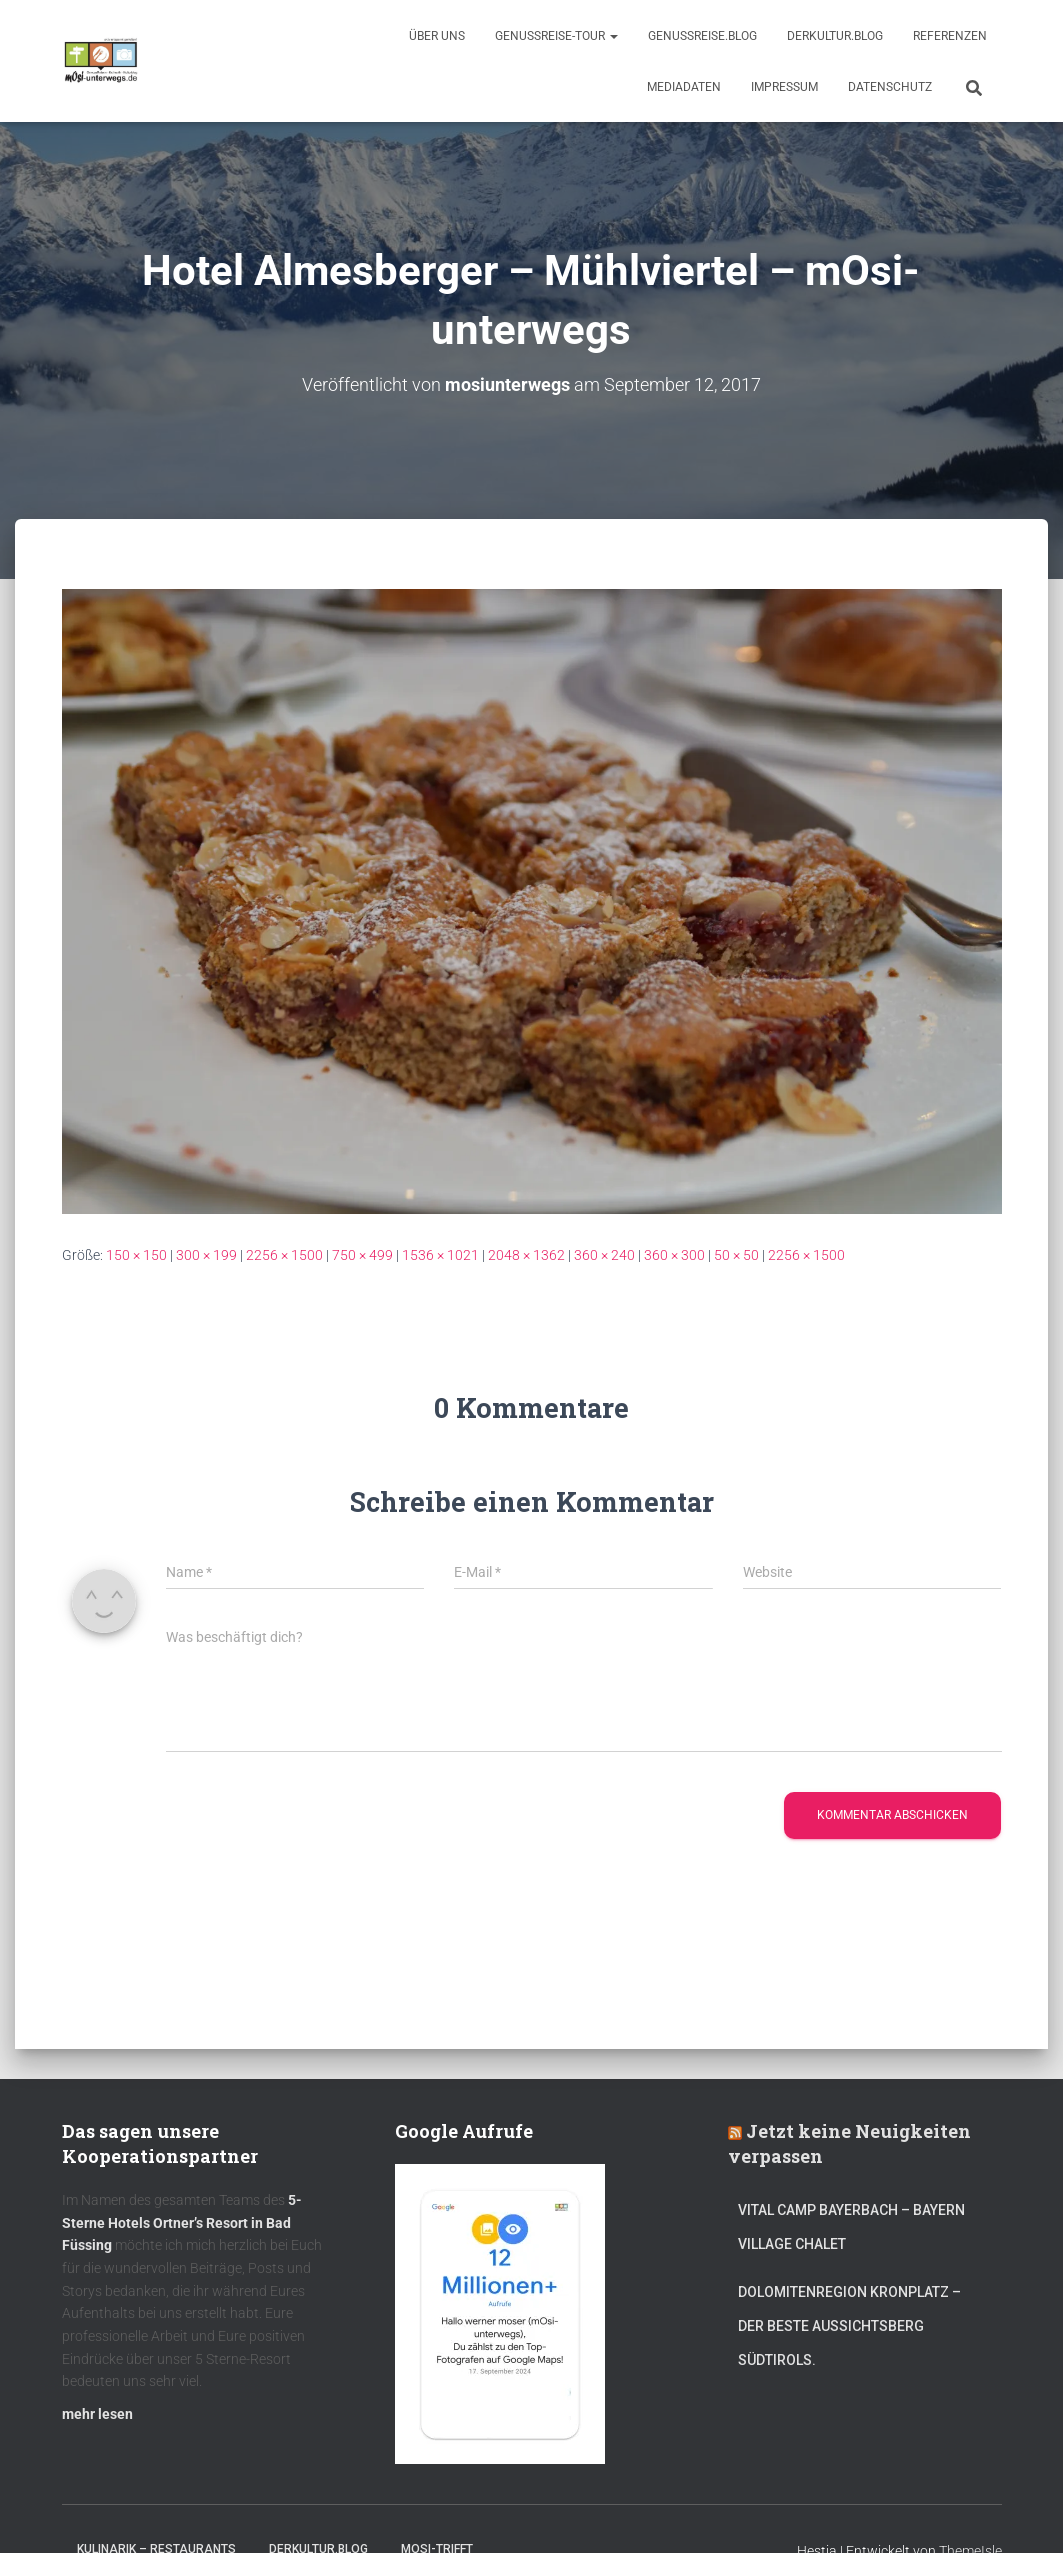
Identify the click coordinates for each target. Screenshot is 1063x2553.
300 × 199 (206, 1254)
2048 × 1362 (526, 1254)
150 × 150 (136, 1254)
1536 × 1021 (440, 1254)
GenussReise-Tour (556, 36)
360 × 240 (604, 1254)
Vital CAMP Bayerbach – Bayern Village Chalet (851, 2227)
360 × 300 (674, 1254)
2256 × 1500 (284, 1254)
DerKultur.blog (835, 36)
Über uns (437, 36)
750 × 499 (362, 1254)
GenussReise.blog (702, 36)
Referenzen (950, 36)
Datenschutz (890, 87)
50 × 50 (736, 1254)
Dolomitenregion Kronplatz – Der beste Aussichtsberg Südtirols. (849, 2325)
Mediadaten (684, 87)
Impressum (784, 87)
